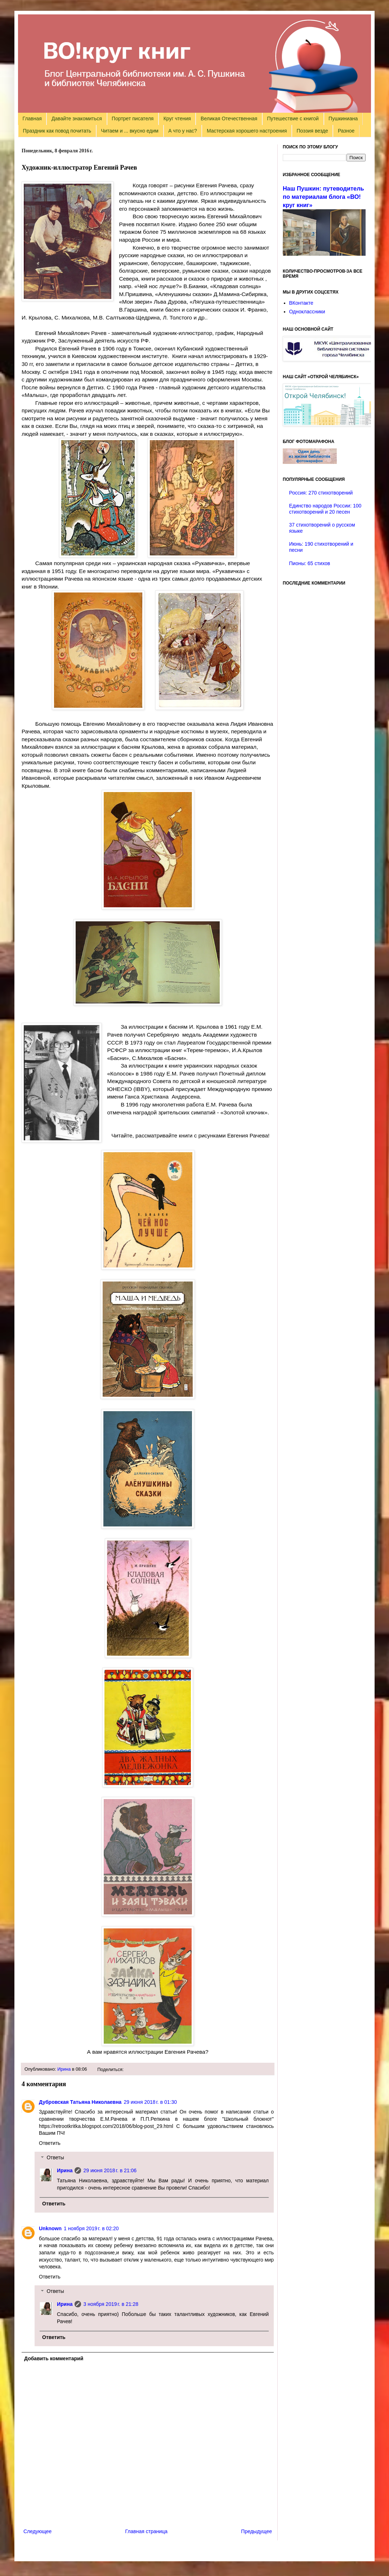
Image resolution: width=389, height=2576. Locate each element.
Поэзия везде (312, 131)
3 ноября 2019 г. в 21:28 (110, 2304)
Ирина (64, 2069)
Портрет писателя (132, 118)
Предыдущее (256, 2531)
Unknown (50, 2228)
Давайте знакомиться (77, 118)
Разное (346, 131)
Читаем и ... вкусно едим (129, 131)
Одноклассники (307, 311)
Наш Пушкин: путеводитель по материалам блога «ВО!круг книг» (323, 196)
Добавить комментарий (53, 2358)
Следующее (37, 2531)
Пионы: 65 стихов (309, 563)
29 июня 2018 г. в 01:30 (150, 2102)
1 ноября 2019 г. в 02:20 (91, 2228)
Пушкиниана (343, 118)
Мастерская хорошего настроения (247, 131)
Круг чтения (177, 118)
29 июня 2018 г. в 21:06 (110, 2170)
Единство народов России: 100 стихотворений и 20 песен (325, 509)
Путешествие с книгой (292, 118)
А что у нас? (182, 131)
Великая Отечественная (229, 118)
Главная (32, 118)
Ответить (50, 2143)
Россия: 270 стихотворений (321, 493)
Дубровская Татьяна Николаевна (80, 2102)
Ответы (55, 2158)
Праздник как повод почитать (57, 131)
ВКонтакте (301, 303)
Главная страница (146, 2531)
